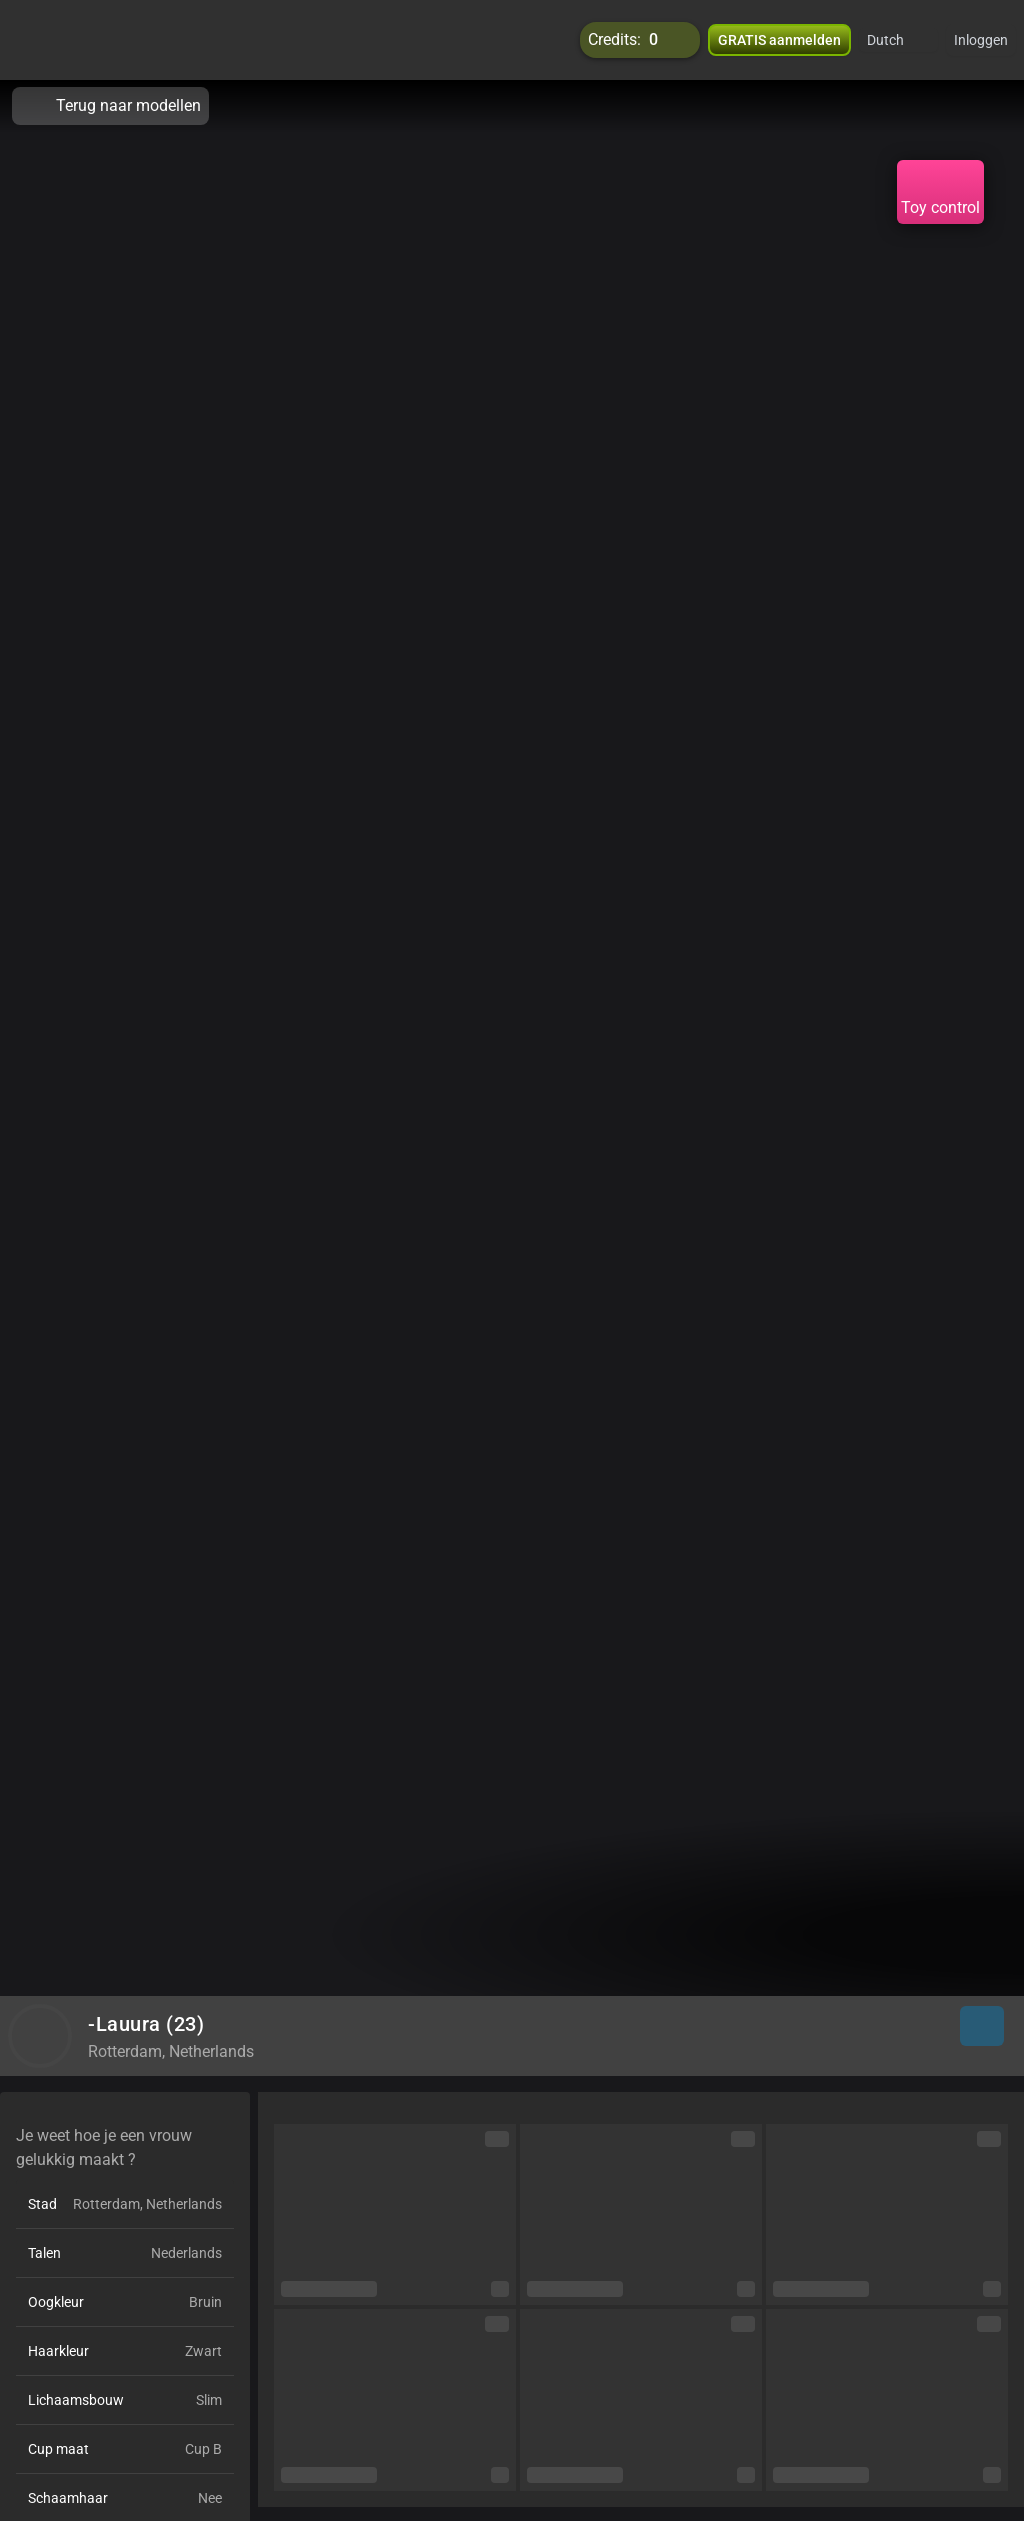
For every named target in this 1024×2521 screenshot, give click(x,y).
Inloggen (981, 40)
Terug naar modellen (110, 106)
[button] (898, 40)
